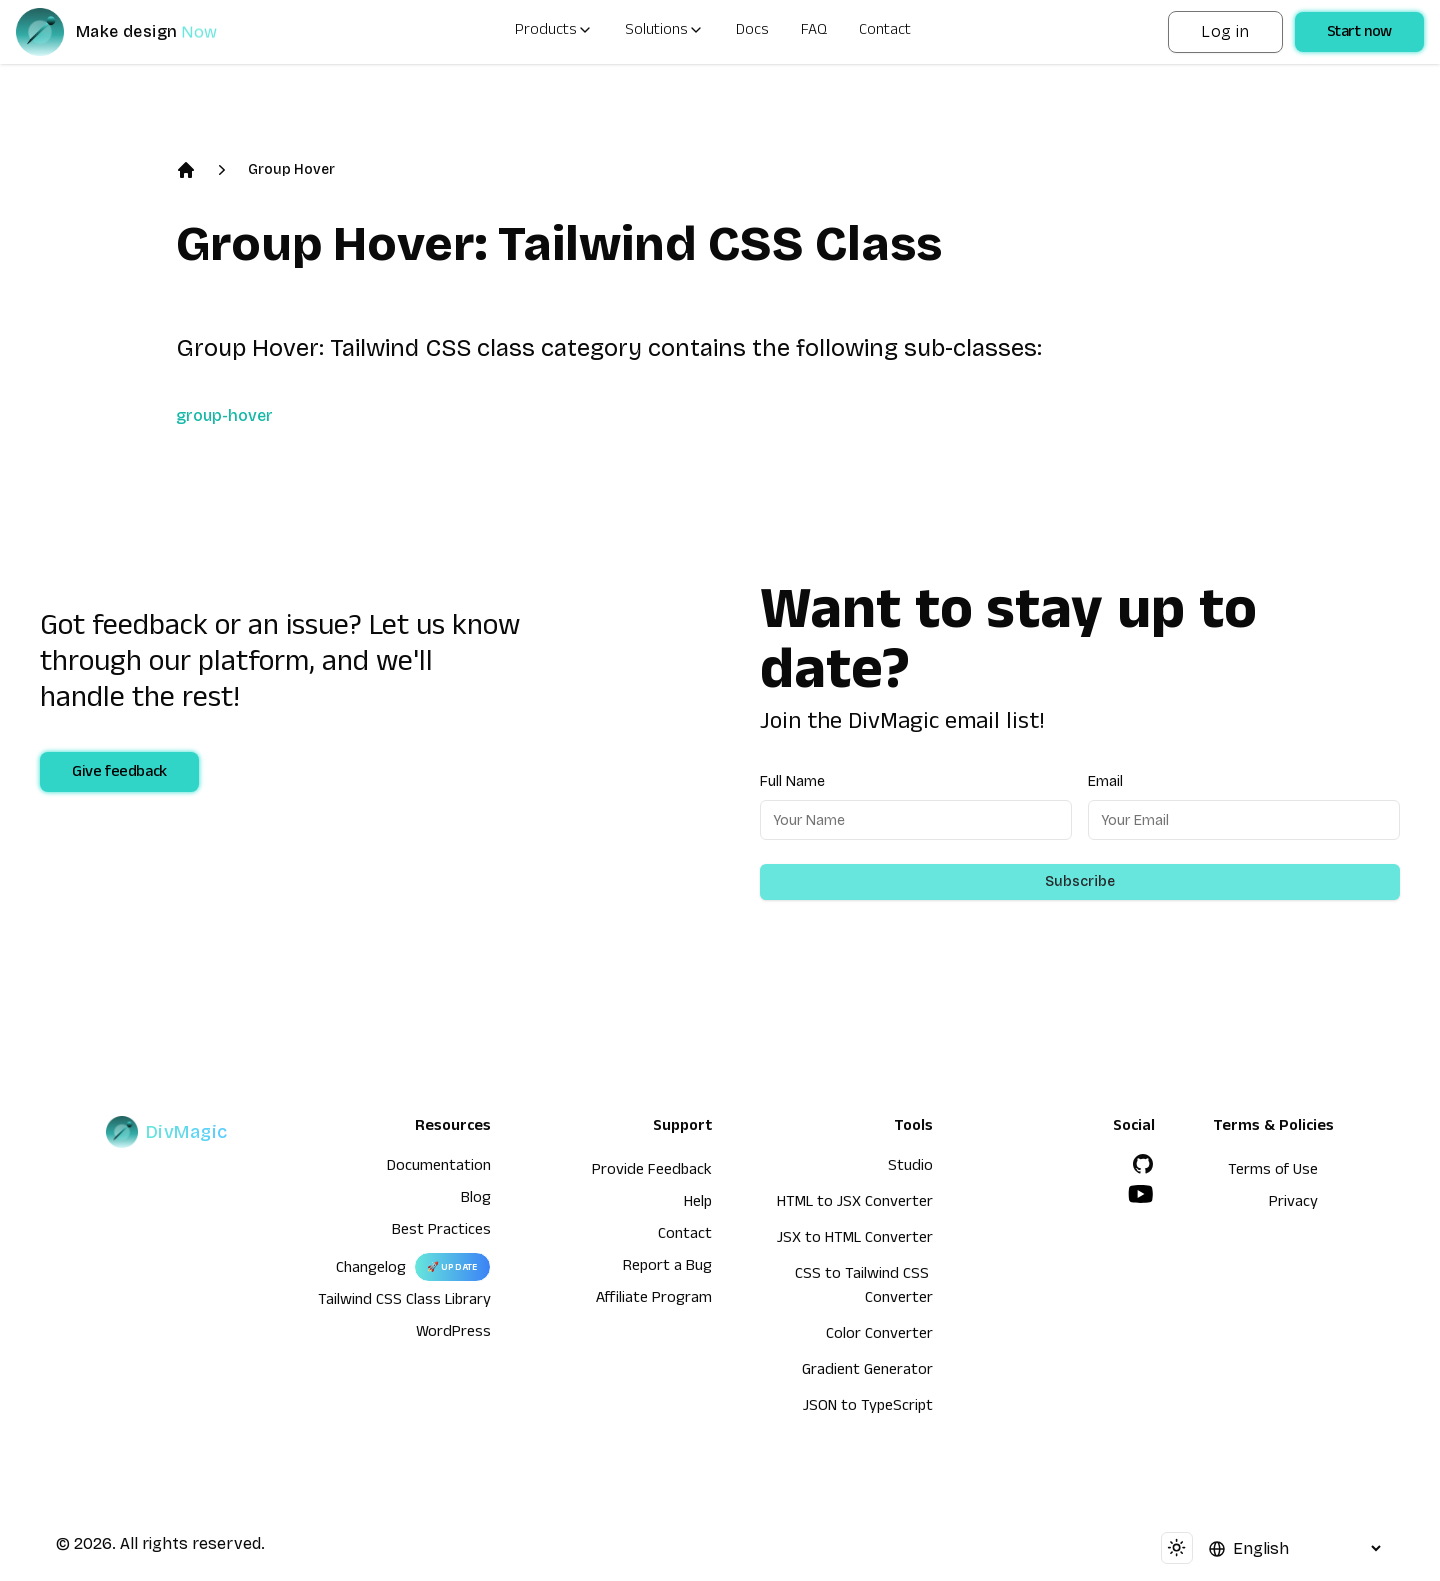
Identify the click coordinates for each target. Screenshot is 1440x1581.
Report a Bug (667, 1268)
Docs (752, 32)
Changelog (371, 1270)
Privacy (1293, 1204)
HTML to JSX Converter (855, 1204)
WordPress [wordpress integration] (453, 1334)
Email (1105, 781)
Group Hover (291, 169)
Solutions (664, 32)
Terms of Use (1273, 1172)
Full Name (792, 781)
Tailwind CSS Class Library (404, 1302)
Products (554, 32)
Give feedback (119, 774)
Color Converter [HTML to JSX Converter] (879, 1336)
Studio (910, 1168)
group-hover (224, 415)
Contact (885, 32)
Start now (1359, 34)
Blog (476, 1200)
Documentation (439, 1168)
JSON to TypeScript (868, 1408)
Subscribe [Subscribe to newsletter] (1080, 881)
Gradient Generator (867, 1372)
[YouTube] (1141, 1194)
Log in (1225, 31)
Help (698, 1204)
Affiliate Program (654, 1300)
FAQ (814, 32)
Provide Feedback (652, 1172)
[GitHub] (1143, 1164)
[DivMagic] (136, 32)
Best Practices (441, 1232)
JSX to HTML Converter (855, 1240)
